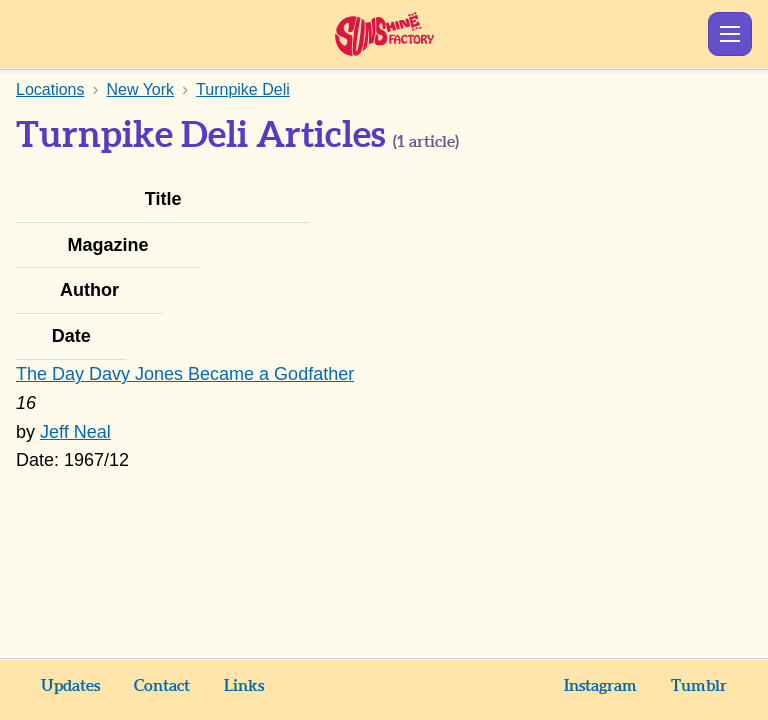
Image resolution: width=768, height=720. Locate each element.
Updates (70, 686)
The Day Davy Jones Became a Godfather (185, 374)
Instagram (600, 686)
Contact (162, 686)
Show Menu (730, 34)
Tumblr (699, 686)
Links (244, 686)
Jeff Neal (75, 432)
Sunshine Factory (384, 34)
